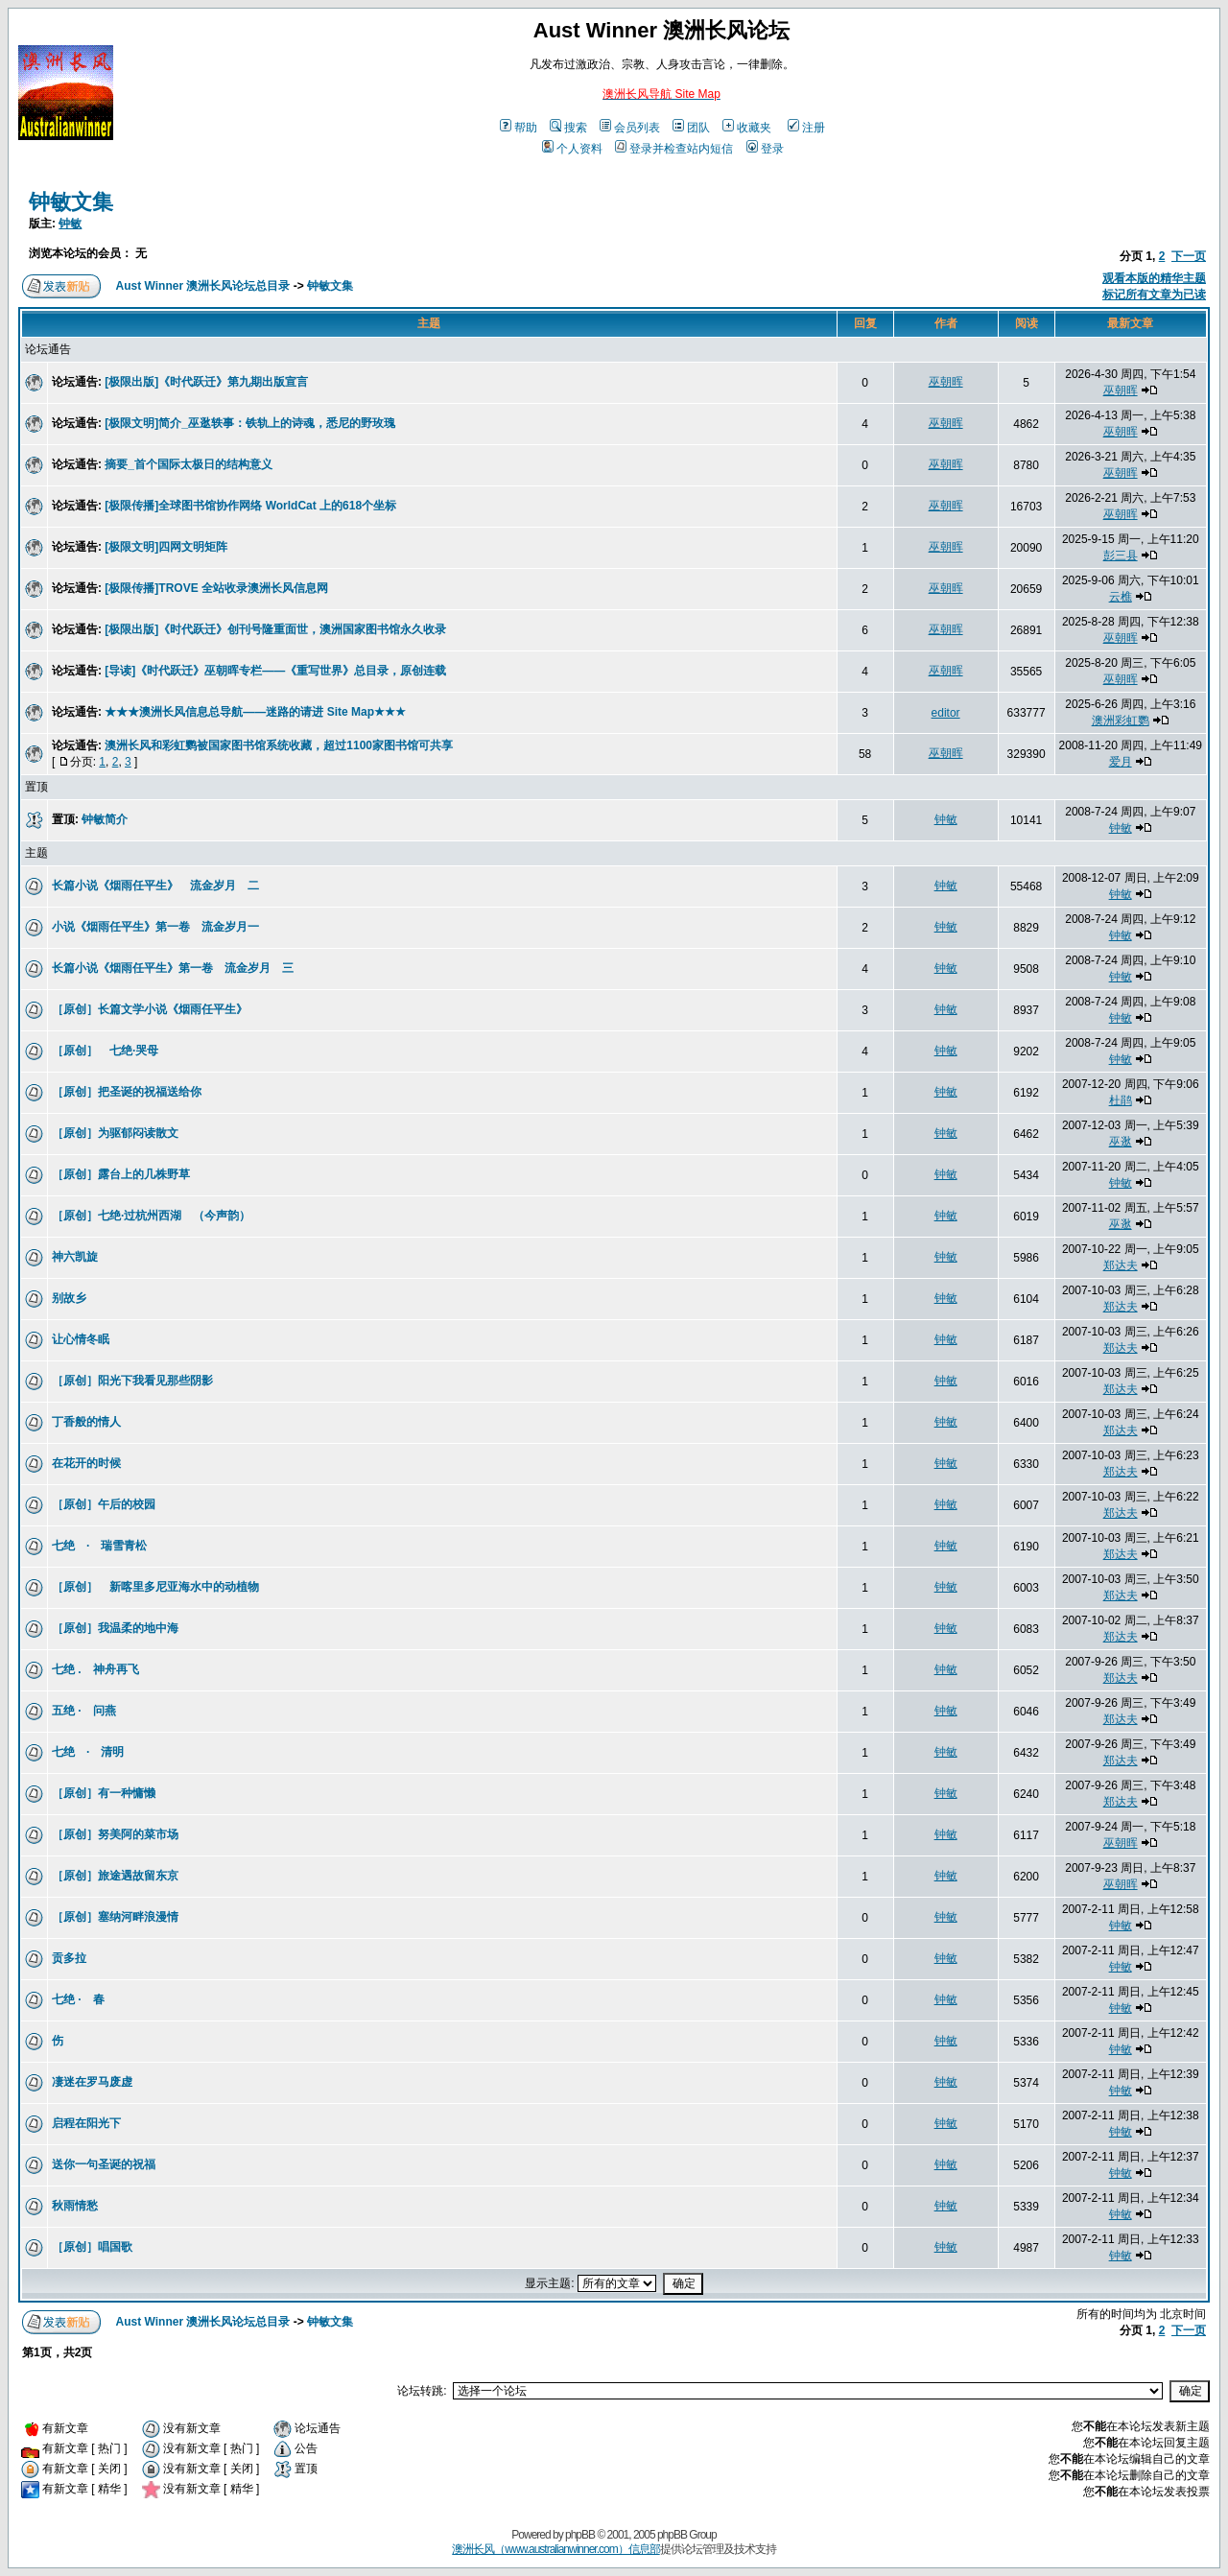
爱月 (1120, 761)
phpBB (580, 2534)
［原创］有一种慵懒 (103, 1793)
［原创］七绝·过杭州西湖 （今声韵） (151, 1215)
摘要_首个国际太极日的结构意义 (188, 464)
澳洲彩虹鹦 (1120, 720)
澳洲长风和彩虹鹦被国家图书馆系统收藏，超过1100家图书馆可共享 (279, 745)
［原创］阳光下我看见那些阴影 (132, 1380)
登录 (765, 148)
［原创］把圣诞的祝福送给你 (126, 1092)
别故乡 (69, 1298)
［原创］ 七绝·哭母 (111, 1050)
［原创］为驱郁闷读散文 (115, 1133)
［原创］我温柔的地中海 (121, 1628)
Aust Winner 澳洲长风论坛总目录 (203, 286)
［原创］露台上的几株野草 (121, 1174)
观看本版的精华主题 (1154, 278)
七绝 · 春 (78, 1999)
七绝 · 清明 (88, 1752)
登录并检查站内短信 (674, 148)
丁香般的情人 (86, 1422)
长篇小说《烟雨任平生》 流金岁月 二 (155, 885)
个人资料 (572, 148)
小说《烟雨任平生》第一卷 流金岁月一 (155, 927)
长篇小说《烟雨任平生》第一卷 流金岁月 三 (173, 968)
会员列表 (630, 127)
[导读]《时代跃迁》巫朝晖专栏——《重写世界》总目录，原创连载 (275, 670)
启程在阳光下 (86, 2123)
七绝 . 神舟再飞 (95, 1669)
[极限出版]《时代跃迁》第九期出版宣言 (206, 382)
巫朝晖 (946, 382)
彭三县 (1120, 555)
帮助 (518, 127)
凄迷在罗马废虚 (92, 2082)
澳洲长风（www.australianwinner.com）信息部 (555, 2549)
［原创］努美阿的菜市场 (115, 1834)
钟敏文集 (71, 202)
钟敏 (70, 223)
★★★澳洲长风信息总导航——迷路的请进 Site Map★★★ (255, 712)
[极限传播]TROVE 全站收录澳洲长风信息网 (216, 588)
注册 (806, 127)
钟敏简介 (105, 819)
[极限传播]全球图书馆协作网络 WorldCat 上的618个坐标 (250, 505)
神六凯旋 (75, 1257)
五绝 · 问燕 (84, 1710)
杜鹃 (1120, 1100)
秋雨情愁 (75, 2205)
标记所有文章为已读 (1154, 294)
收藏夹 (746, 127)
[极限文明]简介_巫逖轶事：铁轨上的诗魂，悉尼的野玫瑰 (250, 423)
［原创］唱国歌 (92, 2247)
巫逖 (1120, 1141)
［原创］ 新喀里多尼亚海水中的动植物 (155, 1587)
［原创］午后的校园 (103, 1504)
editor (946, 713)
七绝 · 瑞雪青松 (99, 1545)
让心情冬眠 (80, 1339)
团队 (691, 127)
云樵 (1120, 596)
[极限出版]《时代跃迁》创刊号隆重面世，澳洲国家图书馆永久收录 (275, 629)
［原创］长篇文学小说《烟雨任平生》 (150, 1009)
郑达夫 (1120, 1265)
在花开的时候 (86, 1463)
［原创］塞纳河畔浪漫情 (115, 1917)
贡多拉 (69, 1958)
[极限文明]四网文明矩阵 (166, 547)
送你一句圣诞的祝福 (103, 2164)
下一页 (1188, 256)
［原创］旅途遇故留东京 (115, 1875)
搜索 (568, 127)
